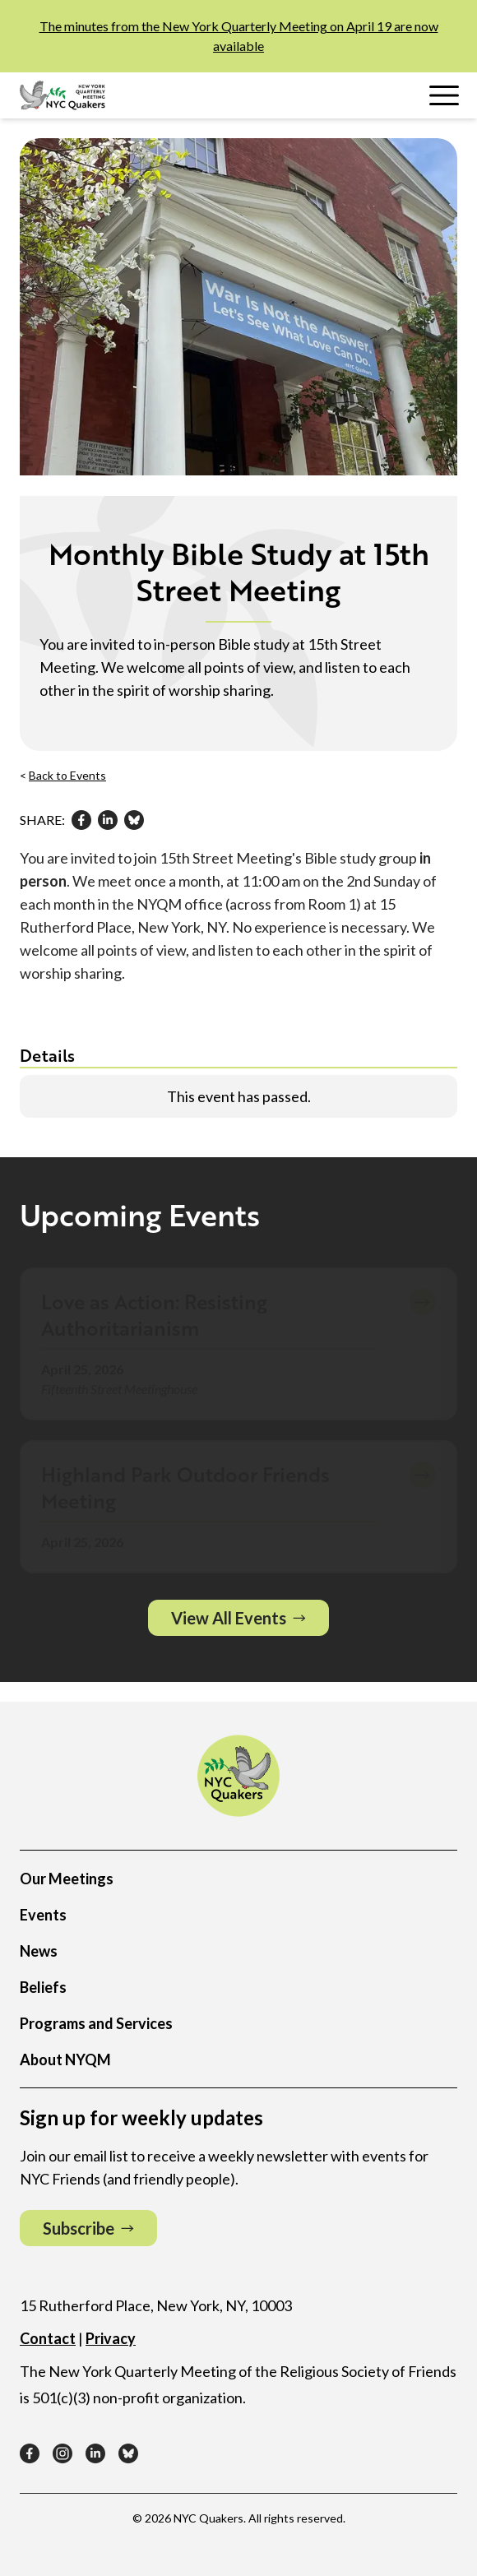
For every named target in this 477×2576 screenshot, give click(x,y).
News (39, 1951)
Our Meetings (66, 1878)
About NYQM (65, 2059)
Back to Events (67, 775)
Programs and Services (96, 2023)
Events (43, 1915)
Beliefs (43, 1987)
